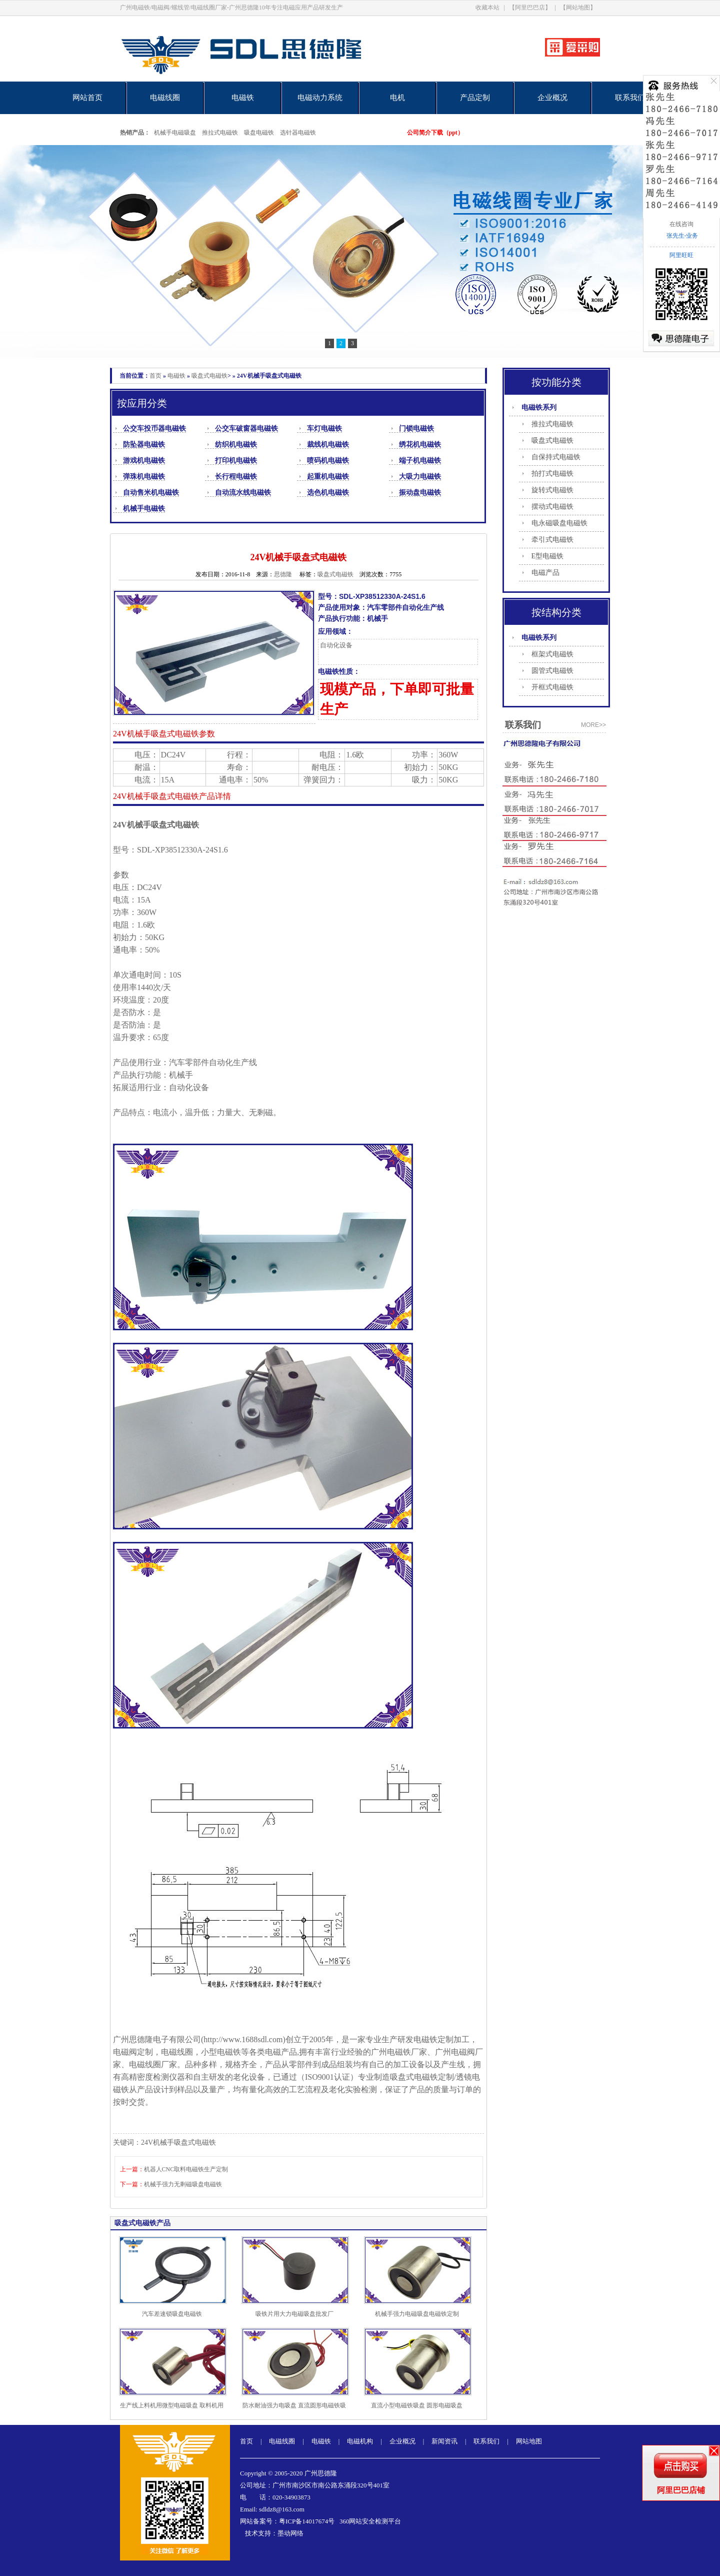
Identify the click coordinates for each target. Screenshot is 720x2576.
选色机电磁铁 (328, 492)
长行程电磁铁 (236, 476)
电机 (397, 98)
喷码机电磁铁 (328, 460)
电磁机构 (360, 2441)
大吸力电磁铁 (420, 476)
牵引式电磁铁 (553, 539)
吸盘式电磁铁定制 (422, 2077)
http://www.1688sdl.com (243, 2039)
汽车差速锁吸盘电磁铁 (172, 2313)
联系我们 (630, 98)
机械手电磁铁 (144, 508)
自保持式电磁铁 (556, 457)
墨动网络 (291, 2533)
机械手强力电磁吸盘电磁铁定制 (417, 2313)
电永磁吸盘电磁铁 (560, 523)
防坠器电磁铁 (144, 444)
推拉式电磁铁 (220, 132)
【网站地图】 (578, 7)
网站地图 (529, 2441)
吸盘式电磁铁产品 (142, 2223)
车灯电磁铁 (324, 428)
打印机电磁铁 (236, 460)
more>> (593, 724)
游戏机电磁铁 (144, 460)
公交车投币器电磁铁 (154, 428)
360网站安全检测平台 (371, 2521)
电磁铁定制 (434, 2039)
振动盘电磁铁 (420, 492)
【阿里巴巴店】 (530, 7)
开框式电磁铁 (553, 687)
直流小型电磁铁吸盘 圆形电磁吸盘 (416, 2405)
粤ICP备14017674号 (306, 2521)
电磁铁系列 (539, 407)
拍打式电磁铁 (553, 473)
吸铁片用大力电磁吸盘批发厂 (295, 2313)
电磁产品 (546, 572)
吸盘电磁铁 (259, 132)
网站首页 (87, 98)
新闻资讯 (445, 2441)
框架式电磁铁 (553, 654)
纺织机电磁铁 (236, 444)
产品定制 (475, 98)
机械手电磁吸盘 (175, 132)
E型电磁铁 (548, 556)
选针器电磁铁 (298, 132)
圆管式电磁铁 (553, 670)
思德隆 (283, 574)
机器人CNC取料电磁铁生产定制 (186, 2169)
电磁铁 (243, 98)
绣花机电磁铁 (420, 444)
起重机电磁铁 (328, 476)
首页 (156, 375)
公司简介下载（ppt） (435, 132)
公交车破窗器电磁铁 (246, 428)
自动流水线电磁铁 (243, 492)
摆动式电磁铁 (553, 506)
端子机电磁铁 (420, 460)
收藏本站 (488, 7)
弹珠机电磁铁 (144, 476)
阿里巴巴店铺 (681, 2490)
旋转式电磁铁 (553, 490)
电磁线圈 (165, 98)
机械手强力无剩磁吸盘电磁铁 (183, 2184)
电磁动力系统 (320, 98)
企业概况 (553, 98)
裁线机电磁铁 (328, 444)
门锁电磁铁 (416, 428)
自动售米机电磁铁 (151, 492)
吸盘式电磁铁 (210, 375)
